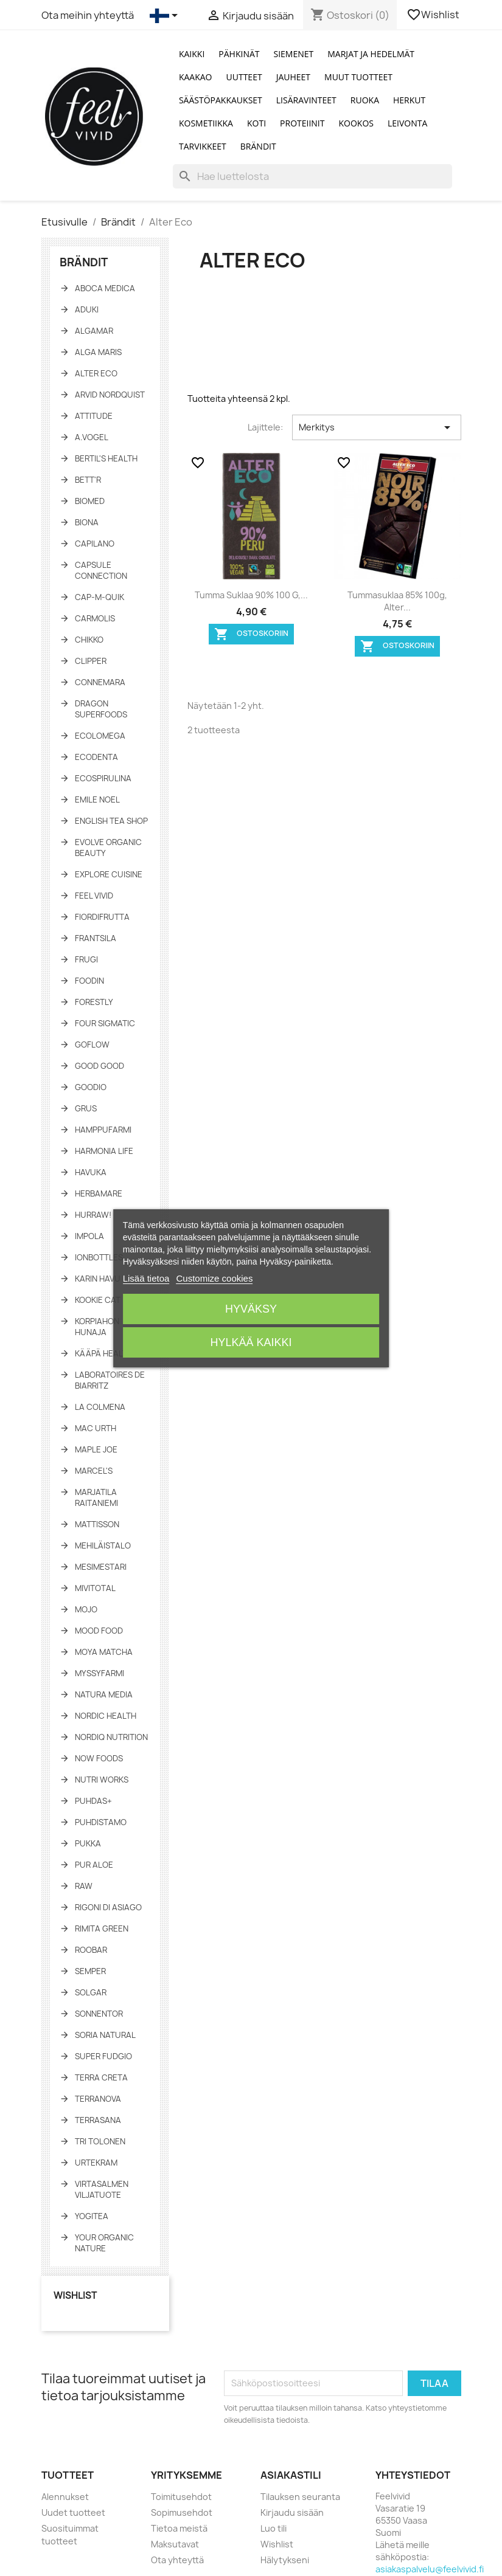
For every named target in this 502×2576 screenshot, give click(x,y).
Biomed (90, 501)
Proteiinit (302, 123)
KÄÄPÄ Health (104, 1353)
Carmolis (95, 618)
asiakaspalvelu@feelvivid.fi (429, 2569)
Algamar (94, 330)
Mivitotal (95, 1588)
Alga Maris (98, 352)
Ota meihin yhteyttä (87, 15)
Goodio (90, 1087)
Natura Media (104, 1694)
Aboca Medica (105, 288)
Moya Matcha (104, 1651)
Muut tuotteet (358, 77)
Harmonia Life (104, 1150)
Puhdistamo (101, 1822)
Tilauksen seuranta (300, 2496)
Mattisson (97, 1524)
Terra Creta (101, 2077)
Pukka (88, 1843)
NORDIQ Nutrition (111, 1737)
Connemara (100, 682)
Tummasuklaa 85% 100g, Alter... (397, 601)
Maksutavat (175, 2544)
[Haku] (312, 176)
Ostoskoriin (251, 634)
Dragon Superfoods (101, 709)
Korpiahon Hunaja (97, 1327)
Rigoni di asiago (108, 1907)
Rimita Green (101, 1928)
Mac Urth (95, 1428)
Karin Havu (97, 1278)
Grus (86, 1108)
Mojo (86, 1609)
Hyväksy (251, 1309)
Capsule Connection (101, 570)
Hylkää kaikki (250, 1342)
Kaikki (191, 54)
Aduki (87, 309)
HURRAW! (93, 1214)
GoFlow (92, 1044)
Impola (89, 1236)
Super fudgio (103, 2056)
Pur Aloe (94, 1864)
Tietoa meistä (179, 2528)
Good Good (99, 1065)
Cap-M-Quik (99, 597)
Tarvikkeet (202, 146)
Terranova (98, 2098)
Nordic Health (105, 1715)
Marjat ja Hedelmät (370, 54)
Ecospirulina (103, 778)
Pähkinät (238, 54)
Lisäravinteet (306, 100)
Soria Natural (105, 2034)
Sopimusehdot (181, 2512)
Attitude (94, 415)
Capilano (94, 543)
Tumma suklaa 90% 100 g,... (251, 595)
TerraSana (98, 2120)
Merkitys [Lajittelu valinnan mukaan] (376, 427)
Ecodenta (96, 756)
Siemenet (294, 54)
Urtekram (96, 2162)
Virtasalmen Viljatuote (101, 2189)
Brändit (258, 146)
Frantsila (95, 938)
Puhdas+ (93, 1800)
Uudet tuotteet (73, 2512)
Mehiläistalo (103, 1545)
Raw (83, 1885)
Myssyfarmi (99, 1673)
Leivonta (407, 123)
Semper (90, 1971)
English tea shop (111, 820)
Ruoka (364, 100)
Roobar (91, 1949)
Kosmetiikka (206, 123)
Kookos (356, 123)
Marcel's (94, 1470)
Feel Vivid (94, 895)
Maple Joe (96, 1449)
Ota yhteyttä (177, 2560)
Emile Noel (97, 799)
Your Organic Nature (104, 2243)
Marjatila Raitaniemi (96, 1497)
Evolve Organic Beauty (108, 847)
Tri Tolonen (100, 2141)
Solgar (90, 1992)
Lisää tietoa (146, 1278)
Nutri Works (101, 1779)
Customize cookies (214, 1278)
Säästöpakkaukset (220, 100)
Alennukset (65, 2496)
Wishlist (433, 14)
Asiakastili (290, 2475)
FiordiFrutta (102, 916)
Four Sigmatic (105, 1023)
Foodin (89, 980)
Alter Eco (96, 373)
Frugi (86, 959)
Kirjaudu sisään (292, 2512)
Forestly (94, 1001)
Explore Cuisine (108, 874)
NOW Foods (99, 1758)
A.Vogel (91, 437)
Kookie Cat (97, 1299)
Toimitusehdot (181, 2496)
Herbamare (98, 1193)
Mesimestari (101, 1566)
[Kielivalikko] (166, 16)
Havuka (90, 1172)
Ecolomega (100, 735)
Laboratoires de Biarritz (110, 1380)
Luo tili (273, 2528)
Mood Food (99, 1630)
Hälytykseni (284, 2560)
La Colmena (100, 1406)
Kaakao (195, 77)
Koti (256, 123)
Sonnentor (99, 2013)
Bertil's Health (106, 458)
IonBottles (99, 1257)
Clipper (90, 660)
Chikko (89, 639)
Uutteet (244, 77)
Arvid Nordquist (110, 394)
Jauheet (293, 77)
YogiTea (91, 2216)
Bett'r (88, 479)
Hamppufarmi (103, 1129)
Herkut (409, 100)
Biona (87, 522)
